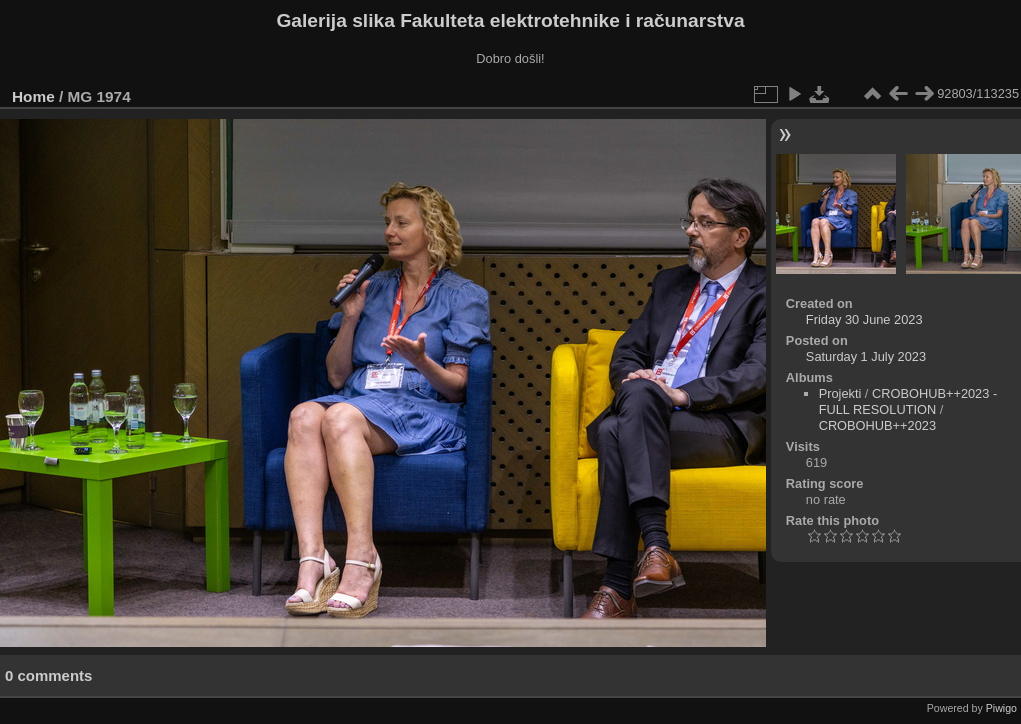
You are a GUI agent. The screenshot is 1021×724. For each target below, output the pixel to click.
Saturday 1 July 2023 (866, 356)
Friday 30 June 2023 (864, 319)
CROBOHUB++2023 (877, 425)
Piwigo (1001, 708)
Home (33, 96)
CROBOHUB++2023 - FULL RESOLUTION (908, 401)
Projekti (840, 393)
